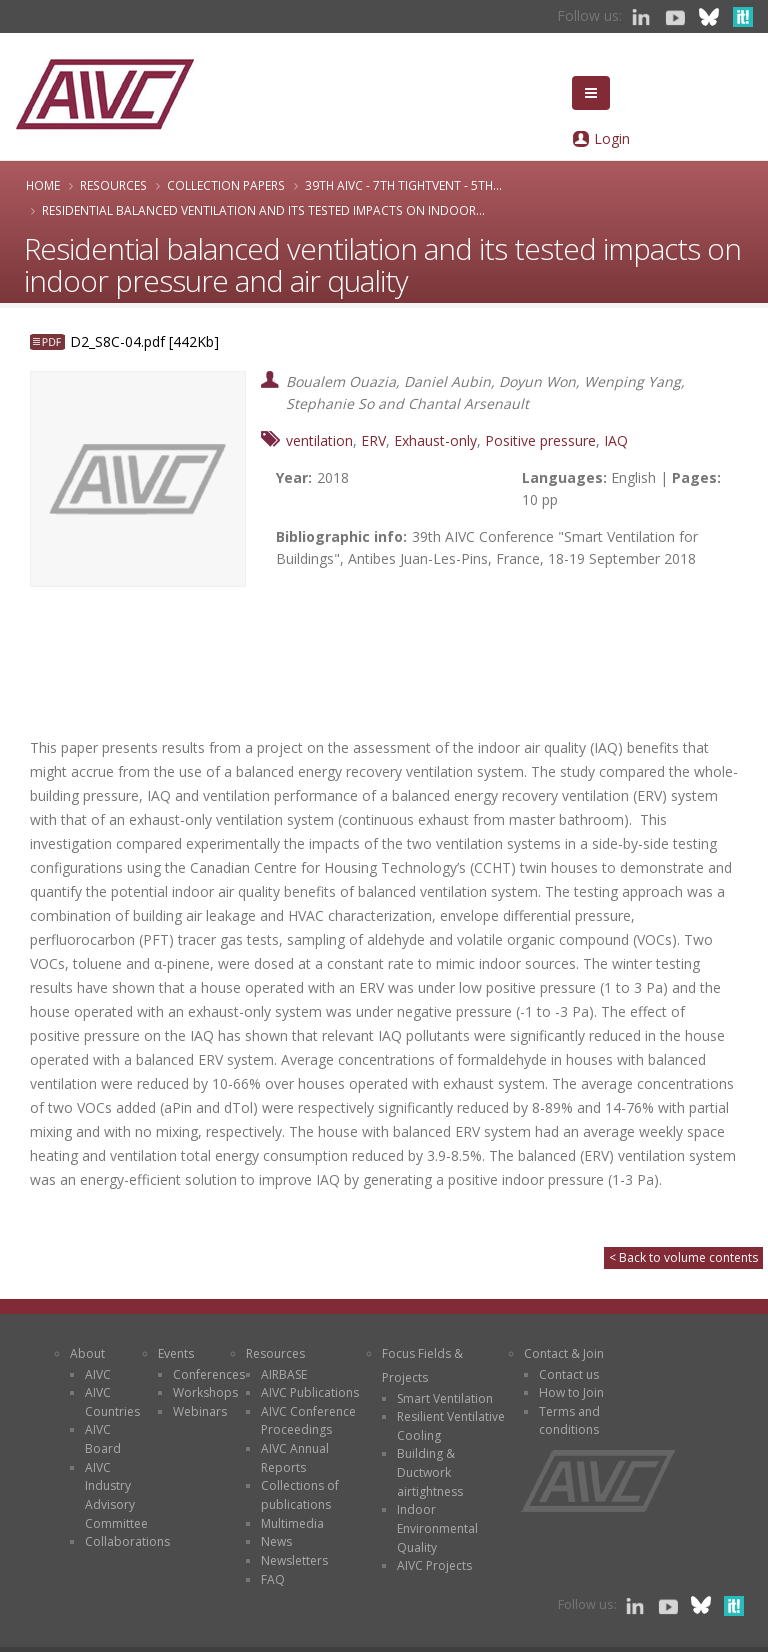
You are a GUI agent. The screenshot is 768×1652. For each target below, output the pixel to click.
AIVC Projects (434, 1565)
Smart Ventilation (445, 1398)
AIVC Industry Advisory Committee (116, 1495)
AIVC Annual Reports (295, 1458)
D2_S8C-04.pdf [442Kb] (144, 341)
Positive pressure (540, 440)
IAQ (616, 440)
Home (43, 185)
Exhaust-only (435, 440)
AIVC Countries (112, 1402)
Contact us (569, 1374)
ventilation (319, 440)
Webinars (200, 1411)
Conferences (209, 1374)
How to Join (571, 1392)
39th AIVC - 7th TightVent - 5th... (403, 185)
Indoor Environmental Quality (437, 1528)
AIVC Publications (310, 1392)
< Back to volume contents (683, 1257)
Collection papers (226, 185)
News (276, 1541)
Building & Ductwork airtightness (430, 1472)
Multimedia (292, 1523)
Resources (113, 185)
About (87, 1353)
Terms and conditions (569, 1421)
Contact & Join (564, 1353)
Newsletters (294, 1560)
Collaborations (127, 1541)
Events (176, 1353)
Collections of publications (300, 1495)
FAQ (273, 1579)
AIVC (98, 1374)
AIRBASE (284, 1374)
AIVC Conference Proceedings (308, 1421)
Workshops (205, 1392)
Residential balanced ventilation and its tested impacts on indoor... (263, 210)
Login (612, 138)
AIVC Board (103, 1439)
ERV (373, 440)
